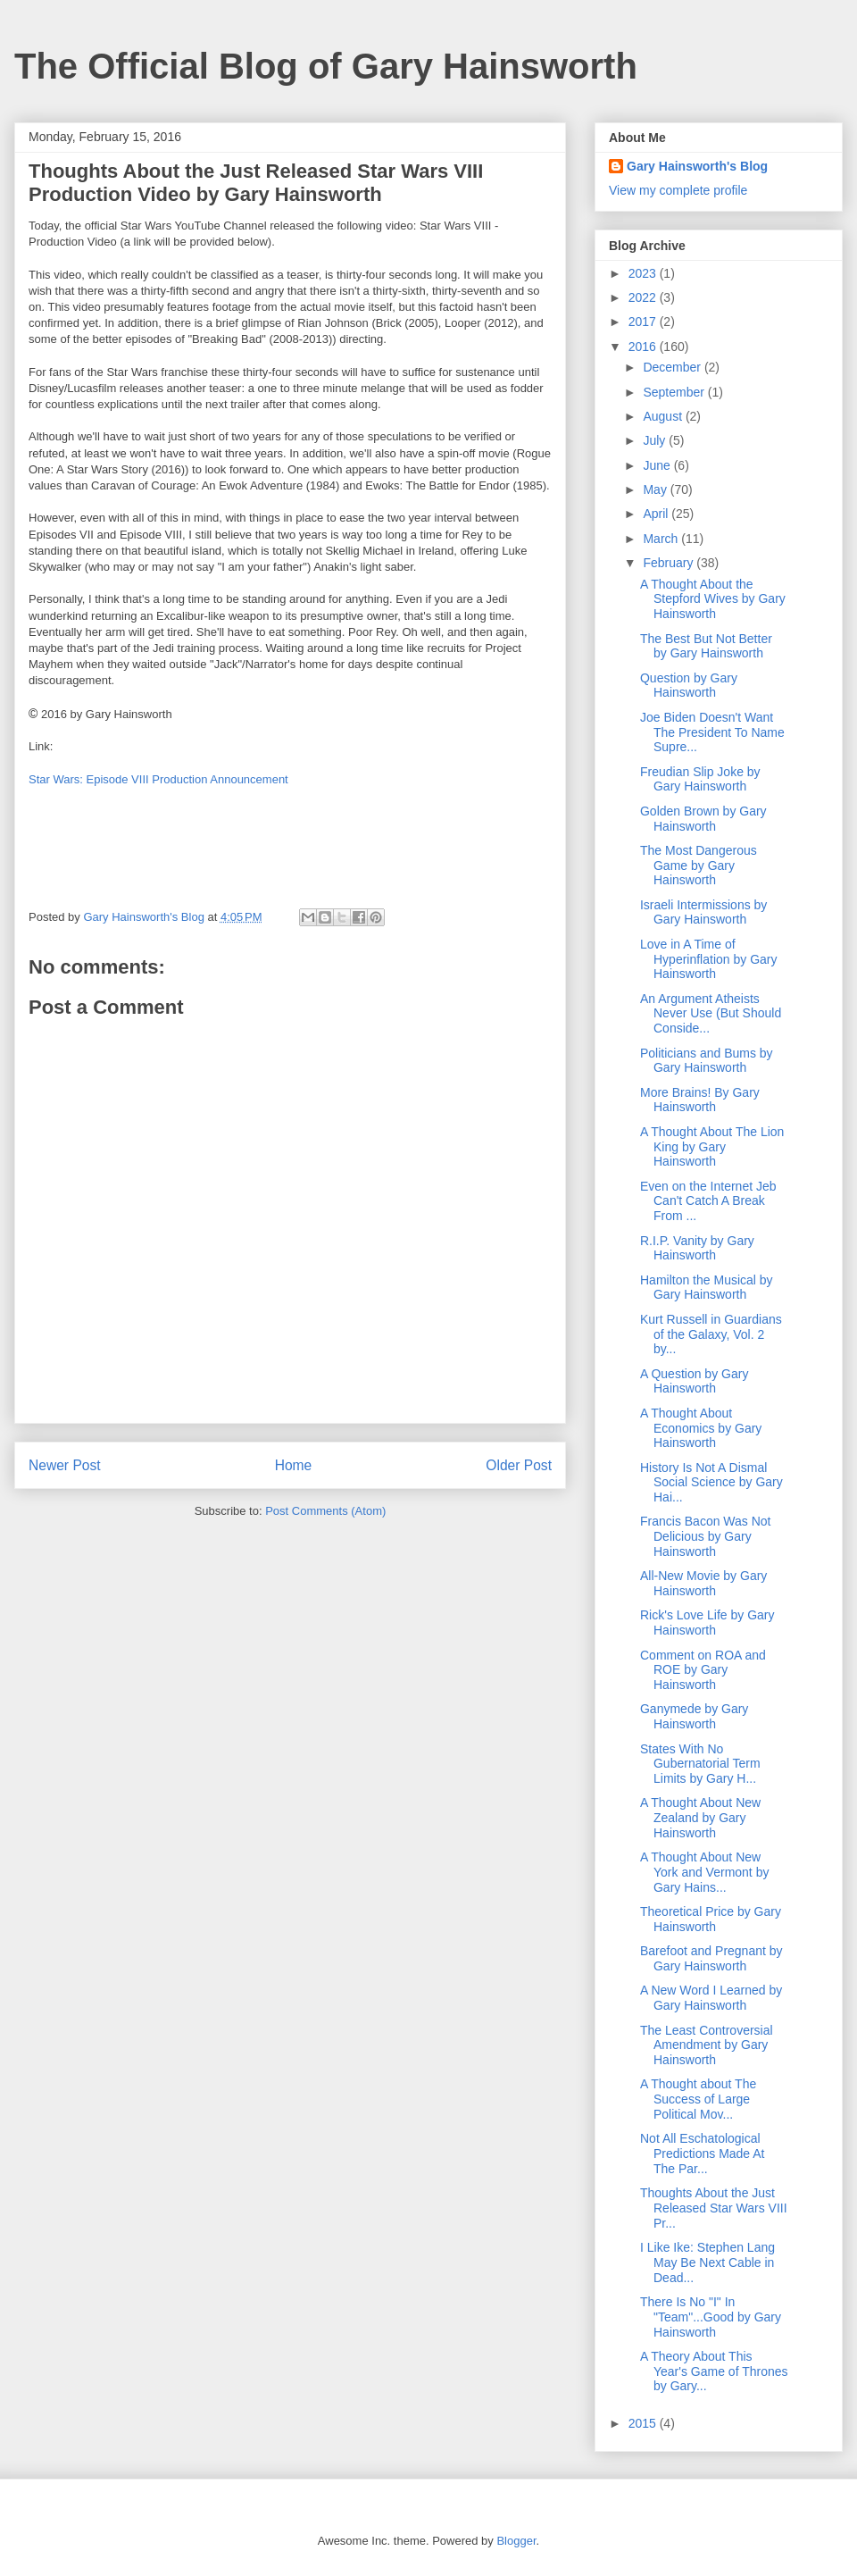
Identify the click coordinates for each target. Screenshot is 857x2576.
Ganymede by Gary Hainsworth (694, 1716)
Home (293, 1465)
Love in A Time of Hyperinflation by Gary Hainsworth (709, 959)
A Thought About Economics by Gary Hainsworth (700, 1428)
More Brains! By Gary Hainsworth (700, 1100)
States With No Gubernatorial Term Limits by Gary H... (700, 1764)
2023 (644, 273)
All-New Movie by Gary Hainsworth (703, 1583)
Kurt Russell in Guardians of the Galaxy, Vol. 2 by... (711, 1334)
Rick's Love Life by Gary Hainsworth (707, 1622)
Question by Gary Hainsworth (688, 685)
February (669, 563)
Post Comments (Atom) (325, 1511)
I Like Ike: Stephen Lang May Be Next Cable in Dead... (707, 2262)
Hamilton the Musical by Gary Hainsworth (706, 1287)
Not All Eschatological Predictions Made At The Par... (702, 2153)
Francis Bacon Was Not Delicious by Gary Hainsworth (705, 1536)
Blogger (516, 2540)
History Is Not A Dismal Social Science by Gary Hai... (711, 1482)
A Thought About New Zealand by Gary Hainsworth (700, 1817)
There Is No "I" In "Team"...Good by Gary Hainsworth (710, 2317)
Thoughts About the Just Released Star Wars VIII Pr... (713, 2208)
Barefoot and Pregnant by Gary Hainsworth (711, 1958)
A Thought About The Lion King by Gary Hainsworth (712, 1147)
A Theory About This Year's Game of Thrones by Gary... (714, 2371)
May (656, 489)
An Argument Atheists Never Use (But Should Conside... (710, 1013)
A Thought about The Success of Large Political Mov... (698, 2099)
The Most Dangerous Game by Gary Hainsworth (698, 865)
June (658, 465)
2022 (644, 297)
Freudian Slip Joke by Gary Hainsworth (700, 779)
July (656, 440)
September (675, 392)
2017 (644, 321)
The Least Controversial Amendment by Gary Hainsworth (706, 2045)
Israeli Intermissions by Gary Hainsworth (703, 912)
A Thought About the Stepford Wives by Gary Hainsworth (713, 599)
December (673, 367)
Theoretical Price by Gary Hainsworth (710, 1919)
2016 (644, 346)
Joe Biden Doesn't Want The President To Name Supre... (712, 732)
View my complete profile (678, 190)
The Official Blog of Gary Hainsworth (325, 66)
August (664, 416)
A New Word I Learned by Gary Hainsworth (711, 1997)
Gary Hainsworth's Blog (697, 166)
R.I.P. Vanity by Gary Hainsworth (697, 1248)
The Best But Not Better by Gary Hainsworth (706, 646)
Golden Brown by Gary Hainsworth (703, 818)
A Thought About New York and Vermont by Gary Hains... (704, 1872)
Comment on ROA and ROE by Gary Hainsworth (703, 1670)
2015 (644, 2423)
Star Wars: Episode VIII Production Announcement (158, 779)
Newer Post (65, 1465)
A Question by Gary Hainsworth (694, 1381)
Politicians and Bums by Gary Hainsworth (706, 1060)
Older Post (519, 1465)
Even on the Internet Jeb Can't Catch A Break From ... (708, 1201)
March (662, 538)
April (657, 513)
